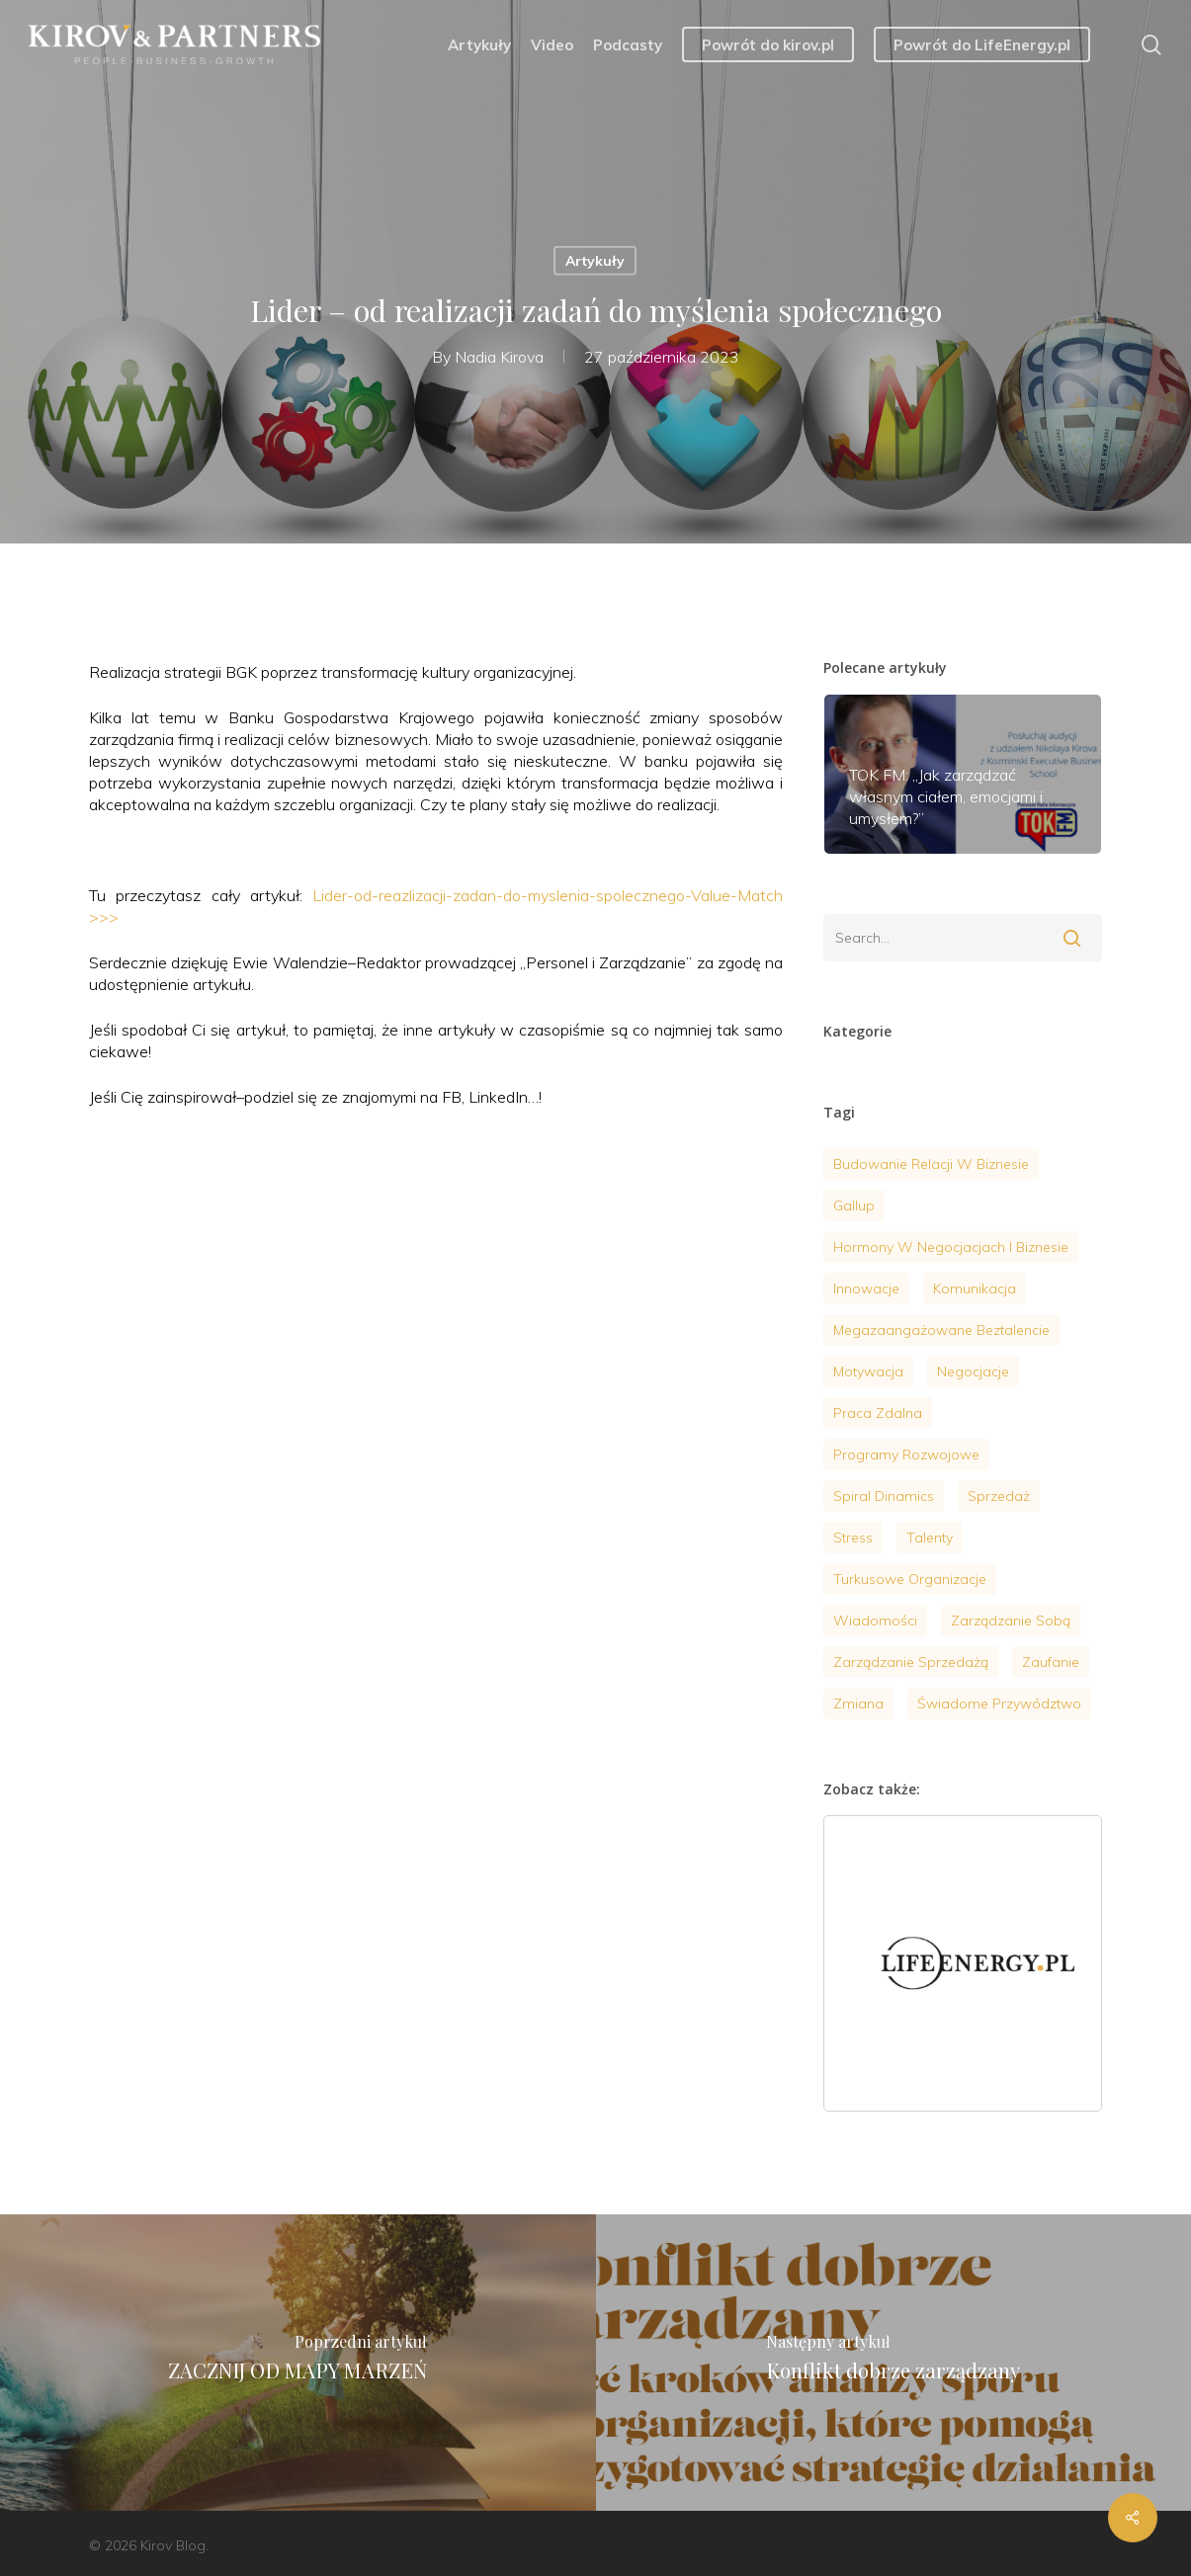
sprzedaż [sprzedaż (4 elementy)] (999, 1496)
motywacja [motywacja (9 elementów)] (868, 1371)
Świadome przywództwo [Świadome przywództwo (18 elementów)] (999, 1703)
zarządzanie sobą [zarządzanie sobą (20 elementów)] (1010, 1620)
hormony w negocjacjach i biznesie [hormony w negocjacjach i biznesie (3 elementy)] (950, 1247)
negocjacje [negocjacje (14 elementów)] (973, 1371)
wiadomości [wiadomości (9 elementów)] (875, 1620)
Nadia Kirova (499, 356)
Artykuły (595, 261)
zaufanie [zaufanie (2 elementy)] (1050, 1662)
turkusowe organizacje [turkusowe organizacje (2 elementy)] (909, 1579)
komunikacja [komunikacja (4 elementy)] (974, 1288)
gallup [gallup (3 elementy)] (854, 1205)
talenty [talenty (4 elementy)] (929, 1537)
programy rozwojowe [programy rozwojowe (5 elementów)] (906, 1454)
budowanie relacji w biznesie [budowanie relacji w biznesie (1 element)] (931, 1164)
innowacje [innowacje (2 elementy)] (866, 1288)
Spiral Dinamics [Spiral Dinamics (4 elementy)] (883, 1496)
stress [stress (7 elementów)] (853, 1537)
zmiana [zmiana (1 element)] (858, 1703)
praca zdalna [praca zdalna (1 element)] (877, 1413)
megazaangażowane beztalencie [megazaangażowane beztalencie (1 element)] (941, 1330)
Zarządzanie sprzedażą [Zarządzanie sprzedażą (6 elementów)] (910, 1662)
